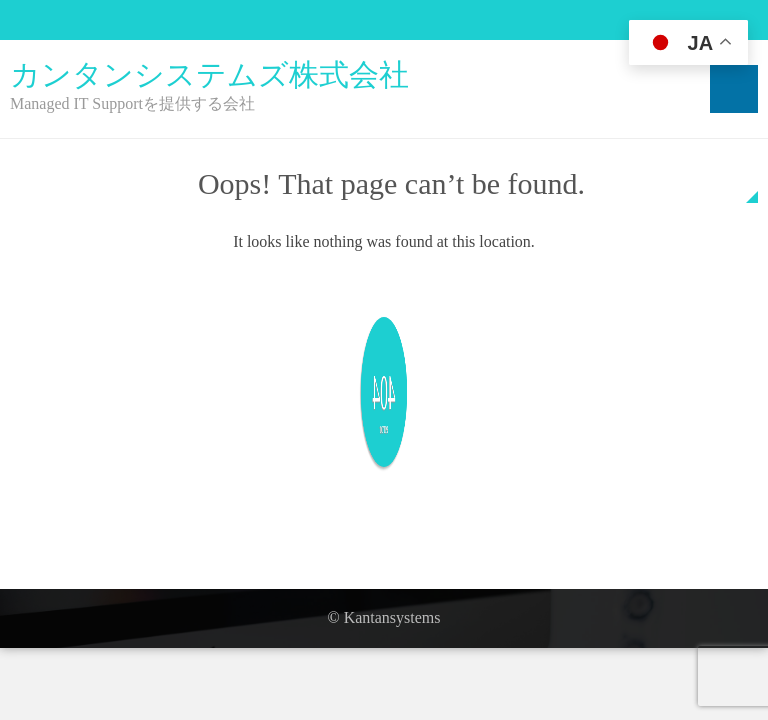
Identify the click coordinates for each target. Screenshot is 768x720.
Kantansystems (392, 617)
